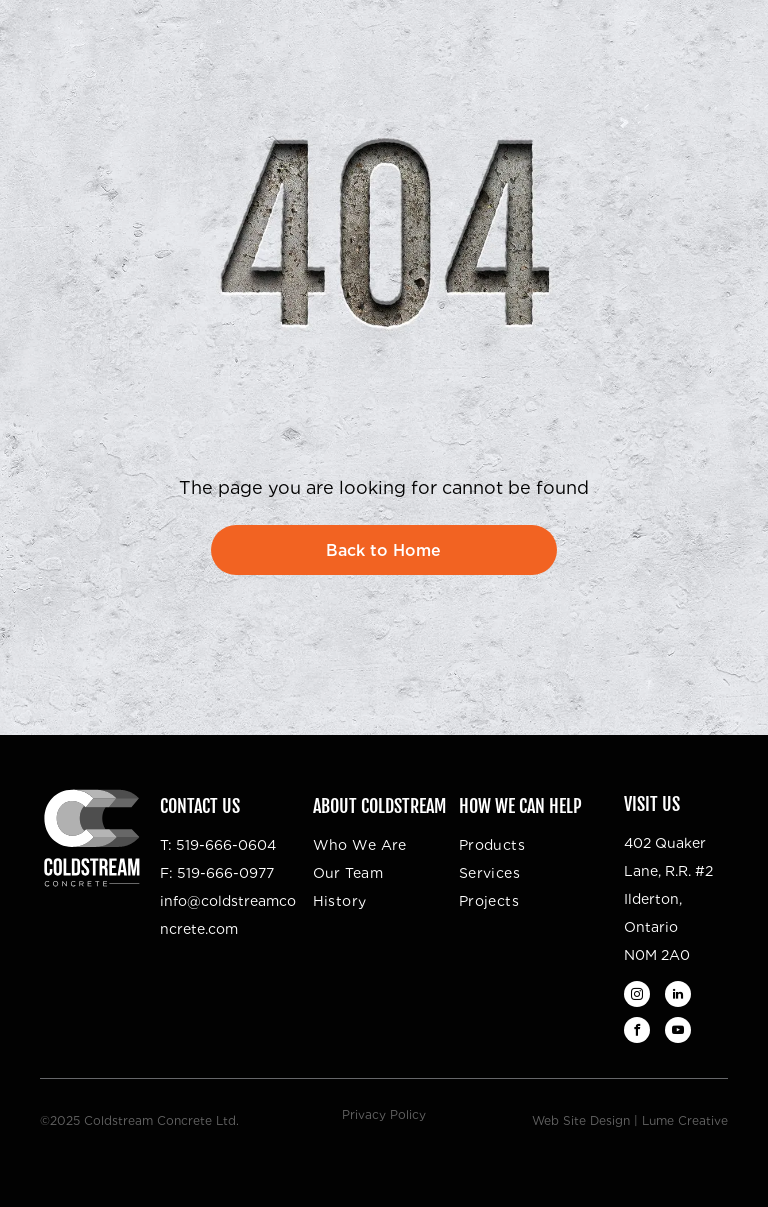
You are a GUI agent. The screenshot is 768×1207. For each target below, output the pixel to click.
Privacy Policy (384, 1114)
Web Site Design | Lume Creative (630, 1120)
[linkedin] (678, 996)
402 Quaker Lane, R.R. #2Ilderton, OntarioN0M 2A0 (668, 899)
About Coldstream (379, 806)
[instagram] (637, 996)
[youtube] (678, 1032)
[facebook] (637, 1032)
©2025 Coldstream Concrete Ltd (138, 1120)
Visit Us (652, 804)
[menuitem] (394, 845)
